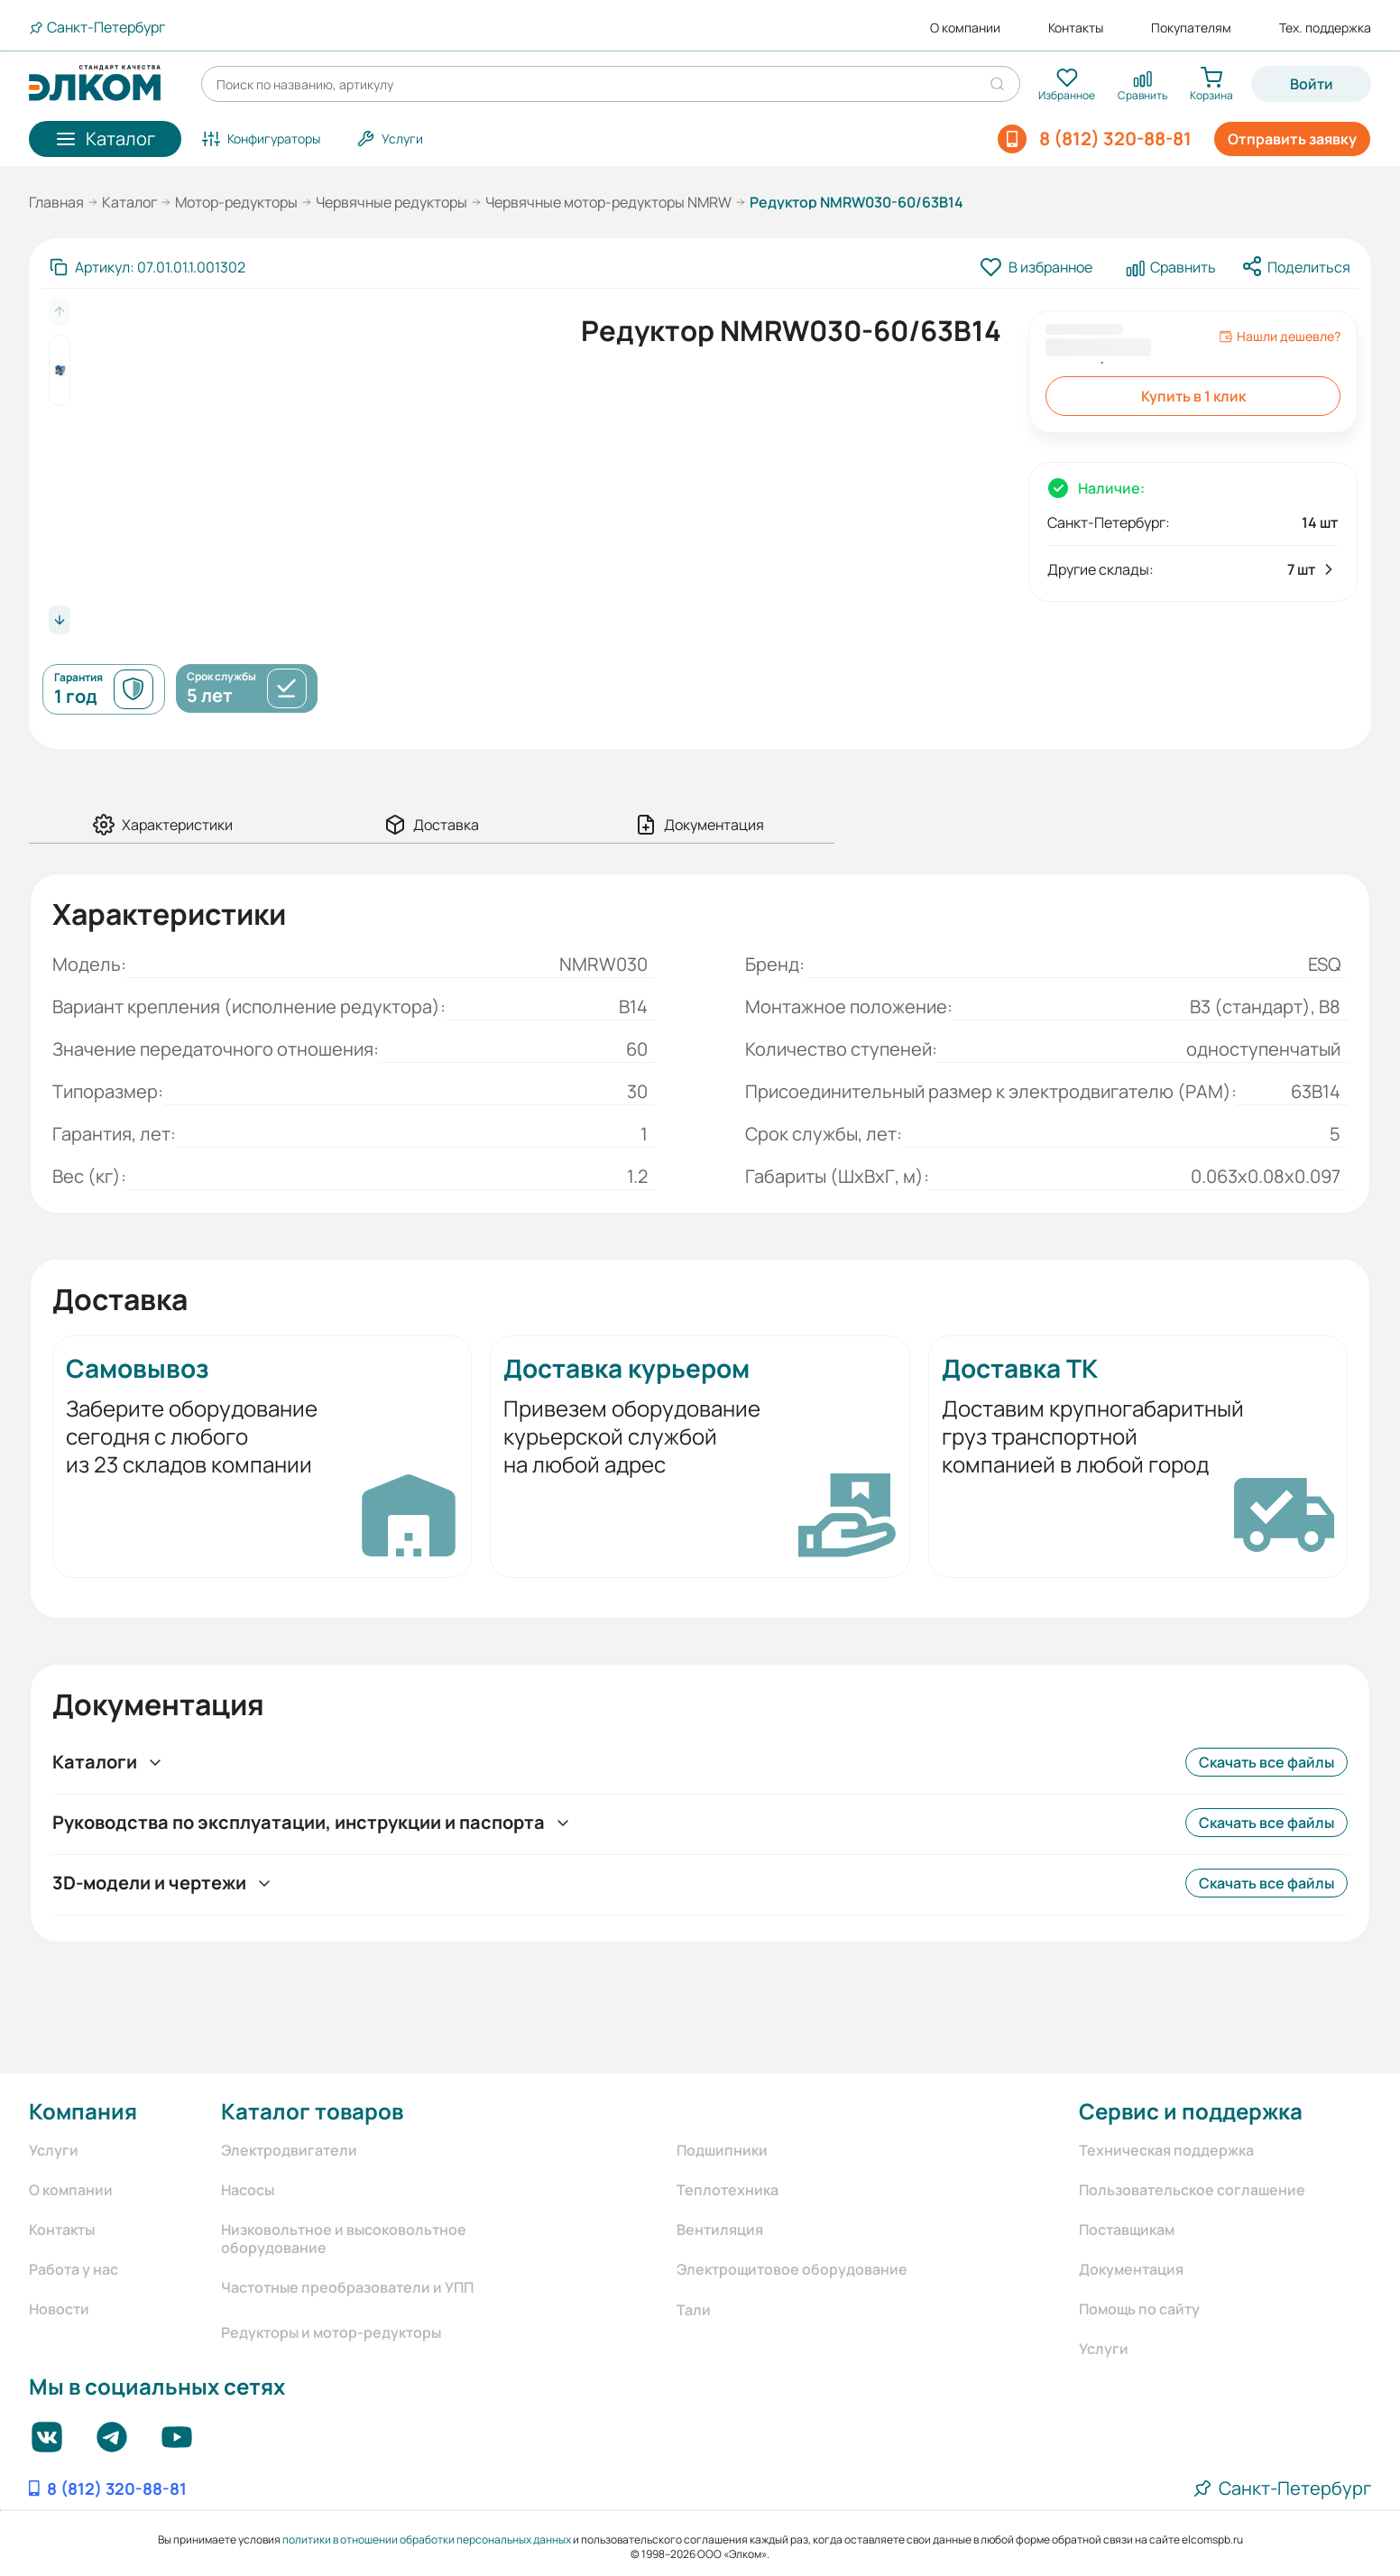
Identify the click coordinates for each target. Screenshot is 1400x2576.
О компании (965, 28)
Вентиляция (720, 2230)
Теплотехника (727, 2190)
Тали (694, 2310)
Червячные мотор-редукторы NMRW (608, 202)
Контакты (1075, 28)
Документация (1131, 2269)
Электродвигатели (289, 2150)
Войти (1311, 84)
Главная (56, 202)
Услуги (53, 2150)
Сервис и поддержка (1191, 2111)
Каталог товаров (312, 2111)
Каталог (129, 202)
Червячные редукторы (391, 202)
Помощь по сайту (1139, 2309)
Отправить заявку (1292, 139)
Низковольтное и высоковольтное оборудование (343, 2239)
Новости (59, 2309)
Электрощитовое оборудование (792, 2269)
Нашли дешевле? (1279, 336)
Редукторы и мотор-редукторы (331, 2332)
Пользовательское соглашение (1192, 2190)
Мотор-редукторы (236, 202)
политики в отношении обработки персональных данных (426, 2539)
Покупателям (1191, 28)
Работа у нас (73, 2269)
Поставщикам (1126, 2230)
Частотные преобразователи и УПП (347, 2287)
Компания (83, 2111)
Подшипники (722, 2150)
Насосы (247, 2190)
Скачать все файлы (1266, 1762)
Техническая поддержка (1166, 2150)
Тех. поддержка (1325, 28)
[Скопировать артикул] (147, 267)
